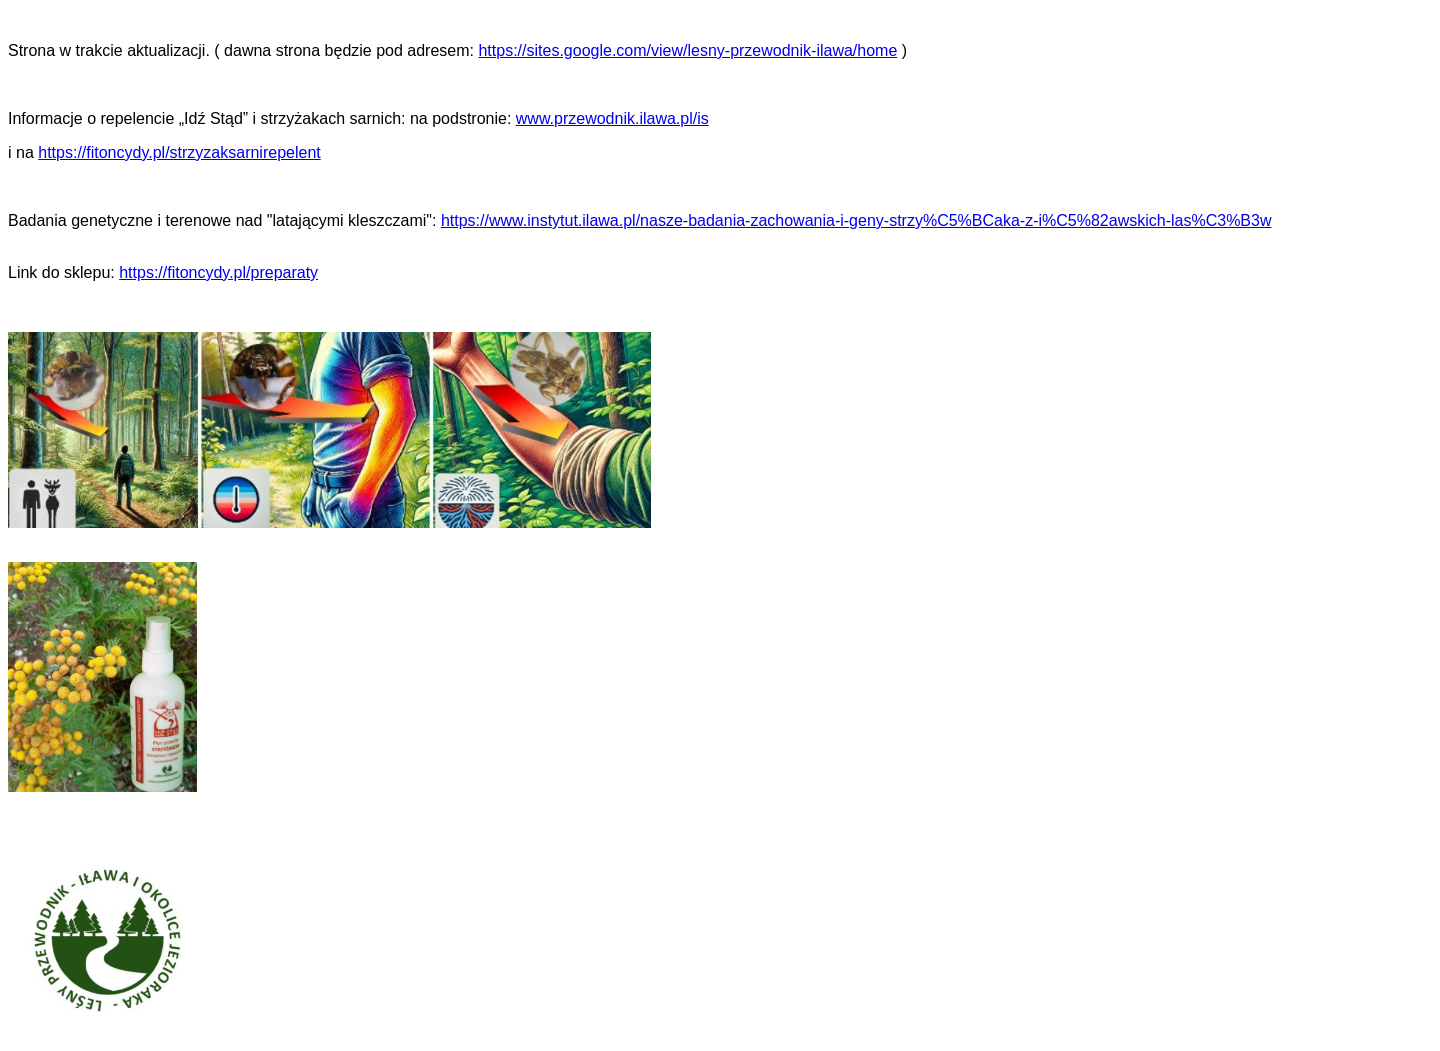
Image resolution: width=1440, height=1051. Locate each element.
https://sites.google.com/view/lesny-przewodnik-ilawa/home (687, 50)
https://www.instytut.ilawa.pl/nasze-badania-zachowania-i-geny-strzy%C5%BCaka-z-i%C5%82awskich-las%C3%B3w (856, 220)
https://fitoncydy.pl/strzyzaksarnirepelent (179, 152)
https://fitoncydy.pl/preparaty (218, 272)
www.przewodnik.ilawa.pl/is (612, 118)
